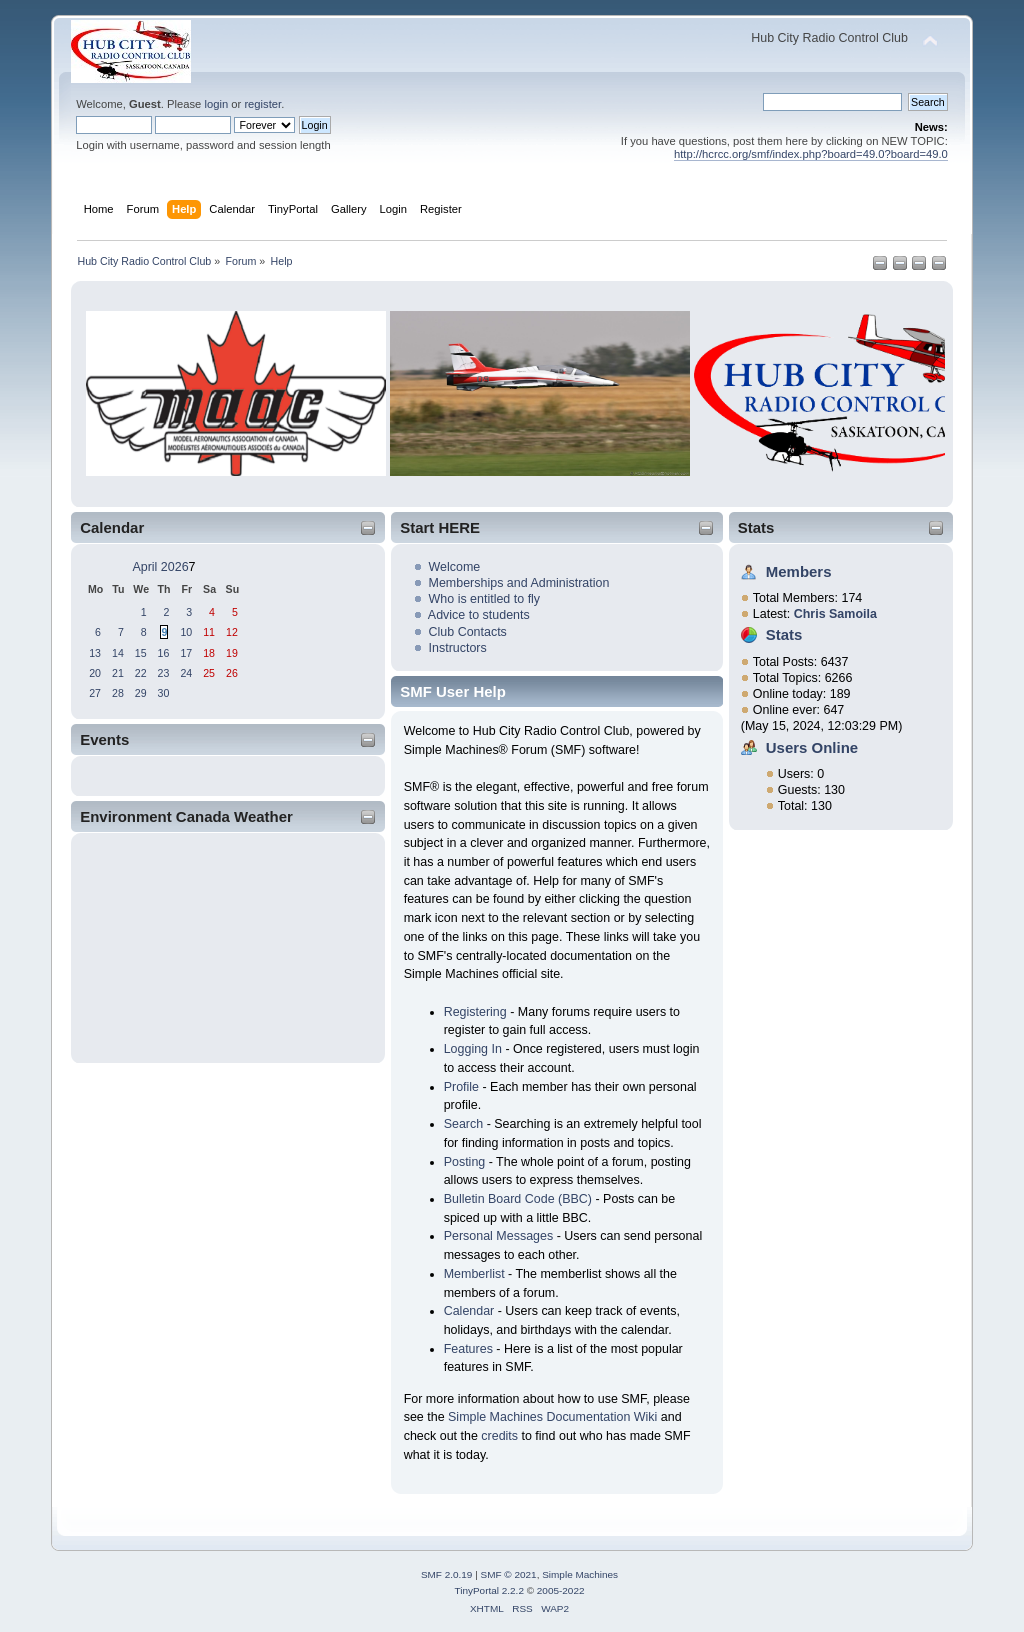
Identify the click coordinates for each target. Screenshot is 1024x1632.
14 (118, 653)
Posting (465, 1162)
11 (209, 632)
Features (468, 1349)
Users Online (812, 747)
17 (186, 653)
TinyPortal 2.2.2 (488, 1590)
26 (232, 673)
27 (95, 693)
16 (164, 653)
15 (141, 653)
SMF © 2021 (509, 1574)
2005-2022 (561, 1590)
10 (186, 632)
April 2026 (160, 567)
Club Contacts (468, 632)
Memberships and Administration (519, 583)
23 (164, 673)
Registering (475, 1012)
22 (141, 673)
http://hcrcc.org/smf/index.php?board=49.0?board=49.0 (811, 154)
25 (209, 673)
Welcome (455, 567)
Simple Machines (580, 1574)
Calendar (469, 1311)
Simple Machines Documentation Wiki (552, 1417)
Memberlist (474, 1274)
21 (118, 673)
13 (95, 653)
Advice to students (479, 615)
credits (499, 1436)
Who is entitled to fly (485, 599)
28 (118, 693)
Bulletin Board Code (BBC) (518, 1199)
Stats (756, 527)
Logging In (473, 1049)
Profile (461, 1087)
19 (232, 653)
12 (232, 632)
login (216, 104)
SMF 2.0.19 (447, 1574)
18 (209, 653)
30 (164, 693)
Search (464, 1124)
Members (799, 571)
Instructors (458, 648)
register (262, 104)
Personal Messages (499, 1236)
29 (141, 693)
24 (186, 673)
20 (95, 673)
